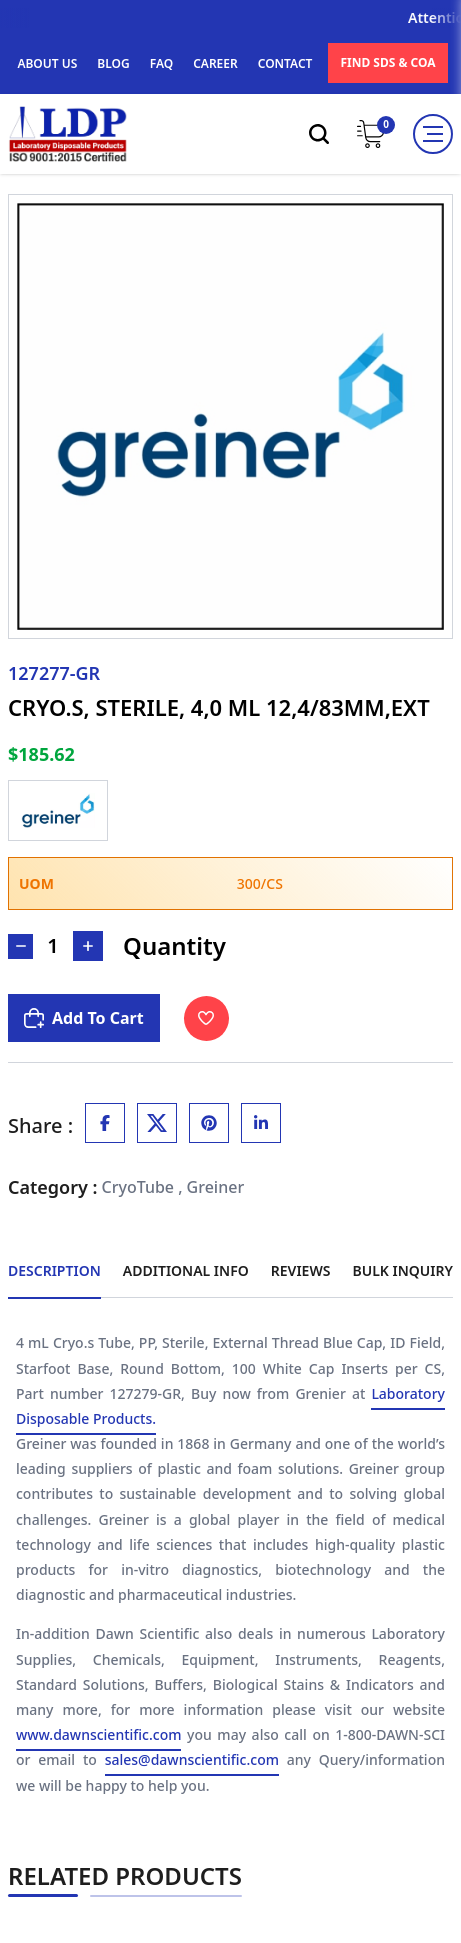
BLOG (113, 63)
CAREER (215, 63)
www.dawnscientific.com (98, 1735)
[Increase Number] (88, 946)
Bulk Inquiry (403, 1270)
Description (54, 1270)
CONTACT (285, 63)
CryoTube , (142, 1187)
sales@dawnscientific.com (192, 1760)
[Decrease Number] (20, 946)
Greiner (216, 1187)
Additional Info (186, 1270)
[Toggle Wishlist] (206, 1018)
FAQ (161, 63)
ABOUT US (47, 63)
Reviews (301, 1270)
